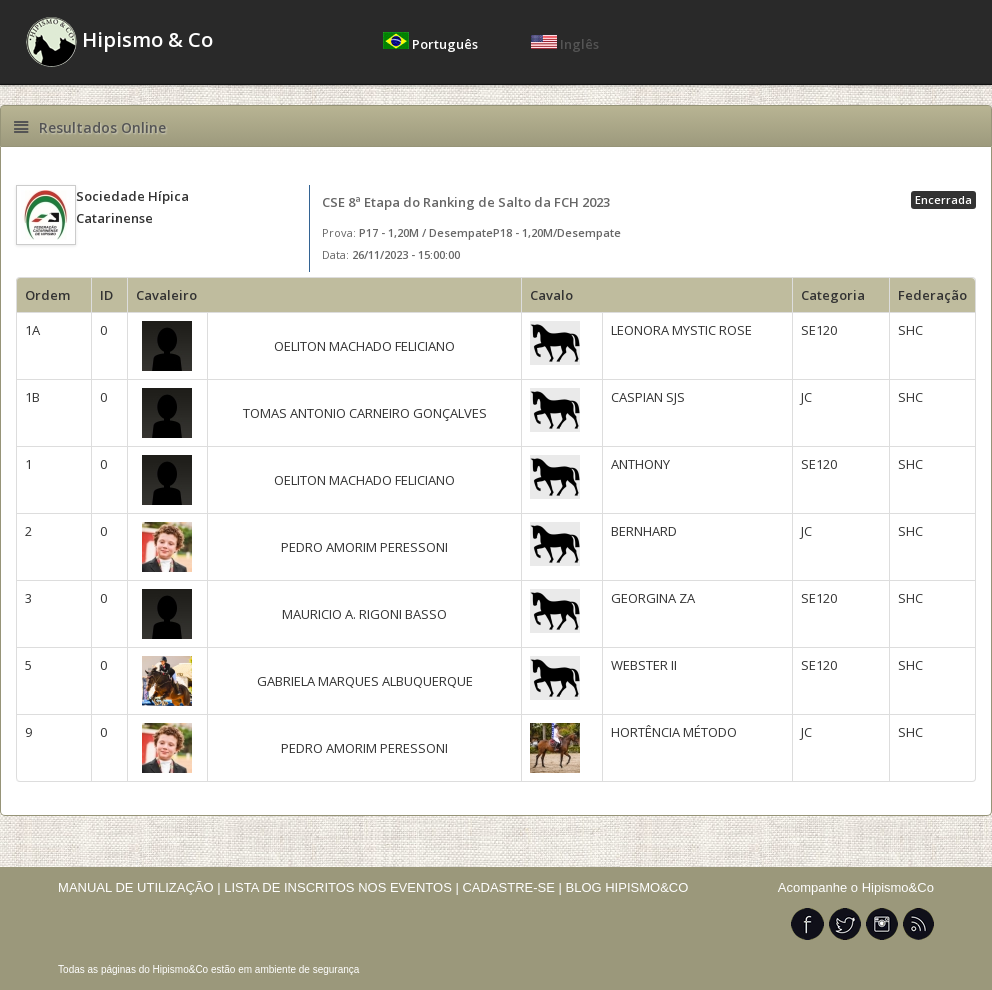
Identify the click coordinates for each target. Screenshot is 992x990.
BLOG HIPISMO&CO (627, 887)
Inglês (565, 44)
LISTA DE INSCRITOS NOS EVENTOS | (341, 887)
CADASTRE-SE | (513, 887)
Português (432, 44)
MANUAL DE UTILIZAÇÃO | (139, 887)
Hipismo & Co (119, 42)
